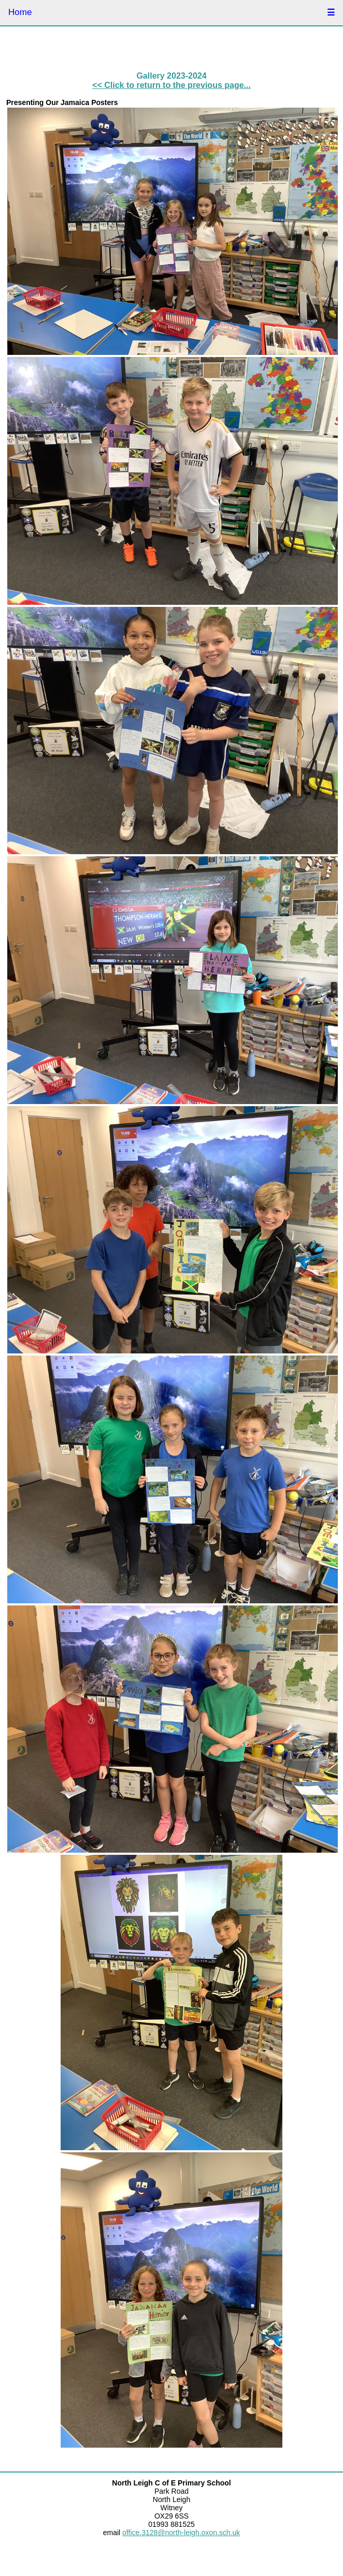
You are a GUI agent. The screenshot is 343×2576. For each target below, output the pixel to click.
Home (20, 12)
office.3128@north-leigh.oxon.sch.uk (181, 2532)
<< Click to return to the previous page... (171, 85)
